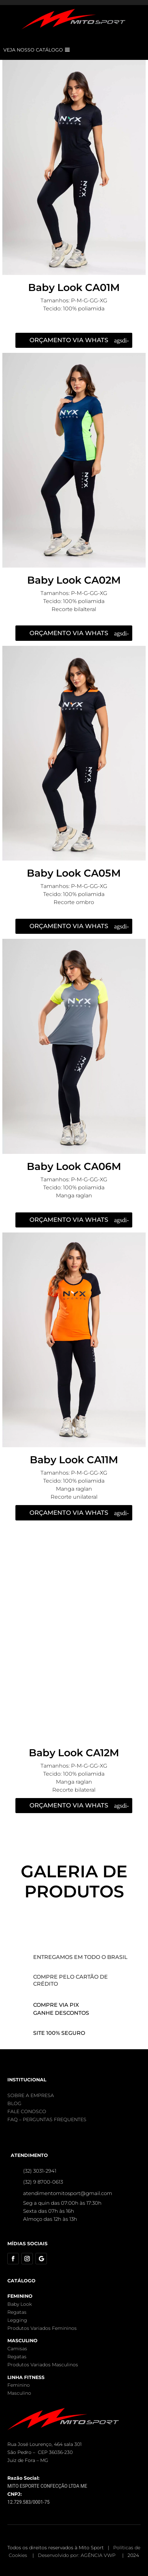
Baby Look (19, 2304)
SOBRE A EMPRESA (30, 2095)
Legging (17, 2320)
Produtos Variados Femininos (42, 2328)
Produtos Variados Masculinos (43, 2365)
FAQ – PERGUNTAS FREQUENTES (46, 2119)
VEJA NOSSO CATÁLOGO (33, 50)
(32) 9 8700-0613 (43, 2182)
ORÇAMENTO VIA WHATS (68, 340)
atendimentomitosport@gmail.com (67, 2193)
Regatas (16, 2312)
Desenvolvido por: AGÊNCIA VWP (77, 2555)
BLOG (14, 2103)
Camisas (17, 2349)
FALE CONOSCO (26, 2111)
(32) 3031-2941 (39, 2171)
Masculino (19, 2393)
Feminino (18, 2385)
